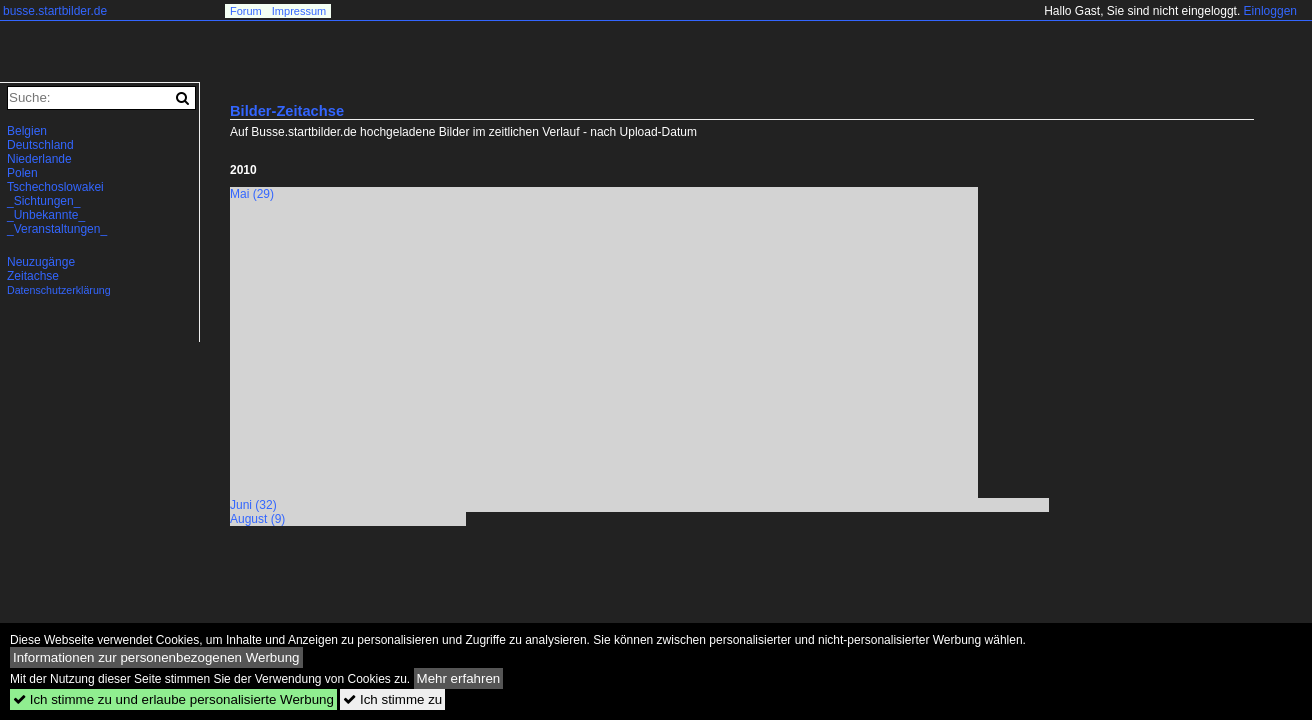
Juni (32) (253, 505)
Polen (22, 173)
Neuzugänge (41, 262)
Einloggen (1270, 11)
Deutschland (40, 145)
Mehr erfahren (459, 678)
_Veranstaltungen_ (57, 229)
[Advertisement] (398, 355)
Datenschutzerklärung (59, 290)
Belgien (27, 131)
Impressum (299, 11)
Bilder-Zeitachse (287, 111)
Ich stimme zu (392, 699)
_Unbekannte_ (46, 215)
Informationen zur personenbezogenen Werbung (156, 657)
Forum (246, 11)
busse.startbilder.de (55, 11)
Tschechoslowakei (55, 187)
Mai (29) (252, 194)
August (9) (257, 519)
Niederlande (39, 159)
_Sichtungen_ (43, 201)
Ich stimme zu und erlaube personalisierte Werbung (173, 699)
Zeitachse (33, 276)
